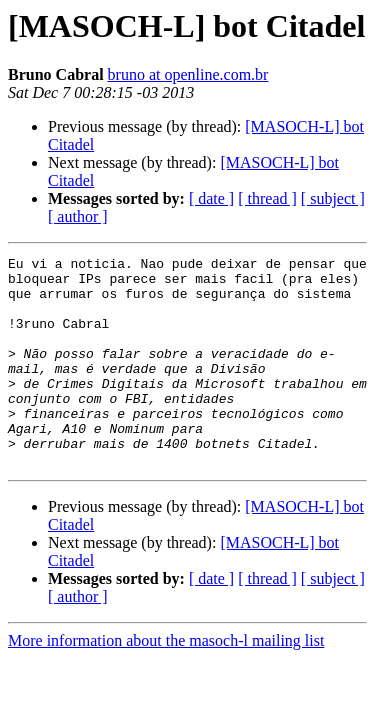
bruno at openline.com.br (188, 74)
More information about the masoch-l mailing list (166, 682)
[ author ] (78, 216)
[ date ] (211, 198)
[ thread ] (267, 198)
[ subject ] (333, 198)
